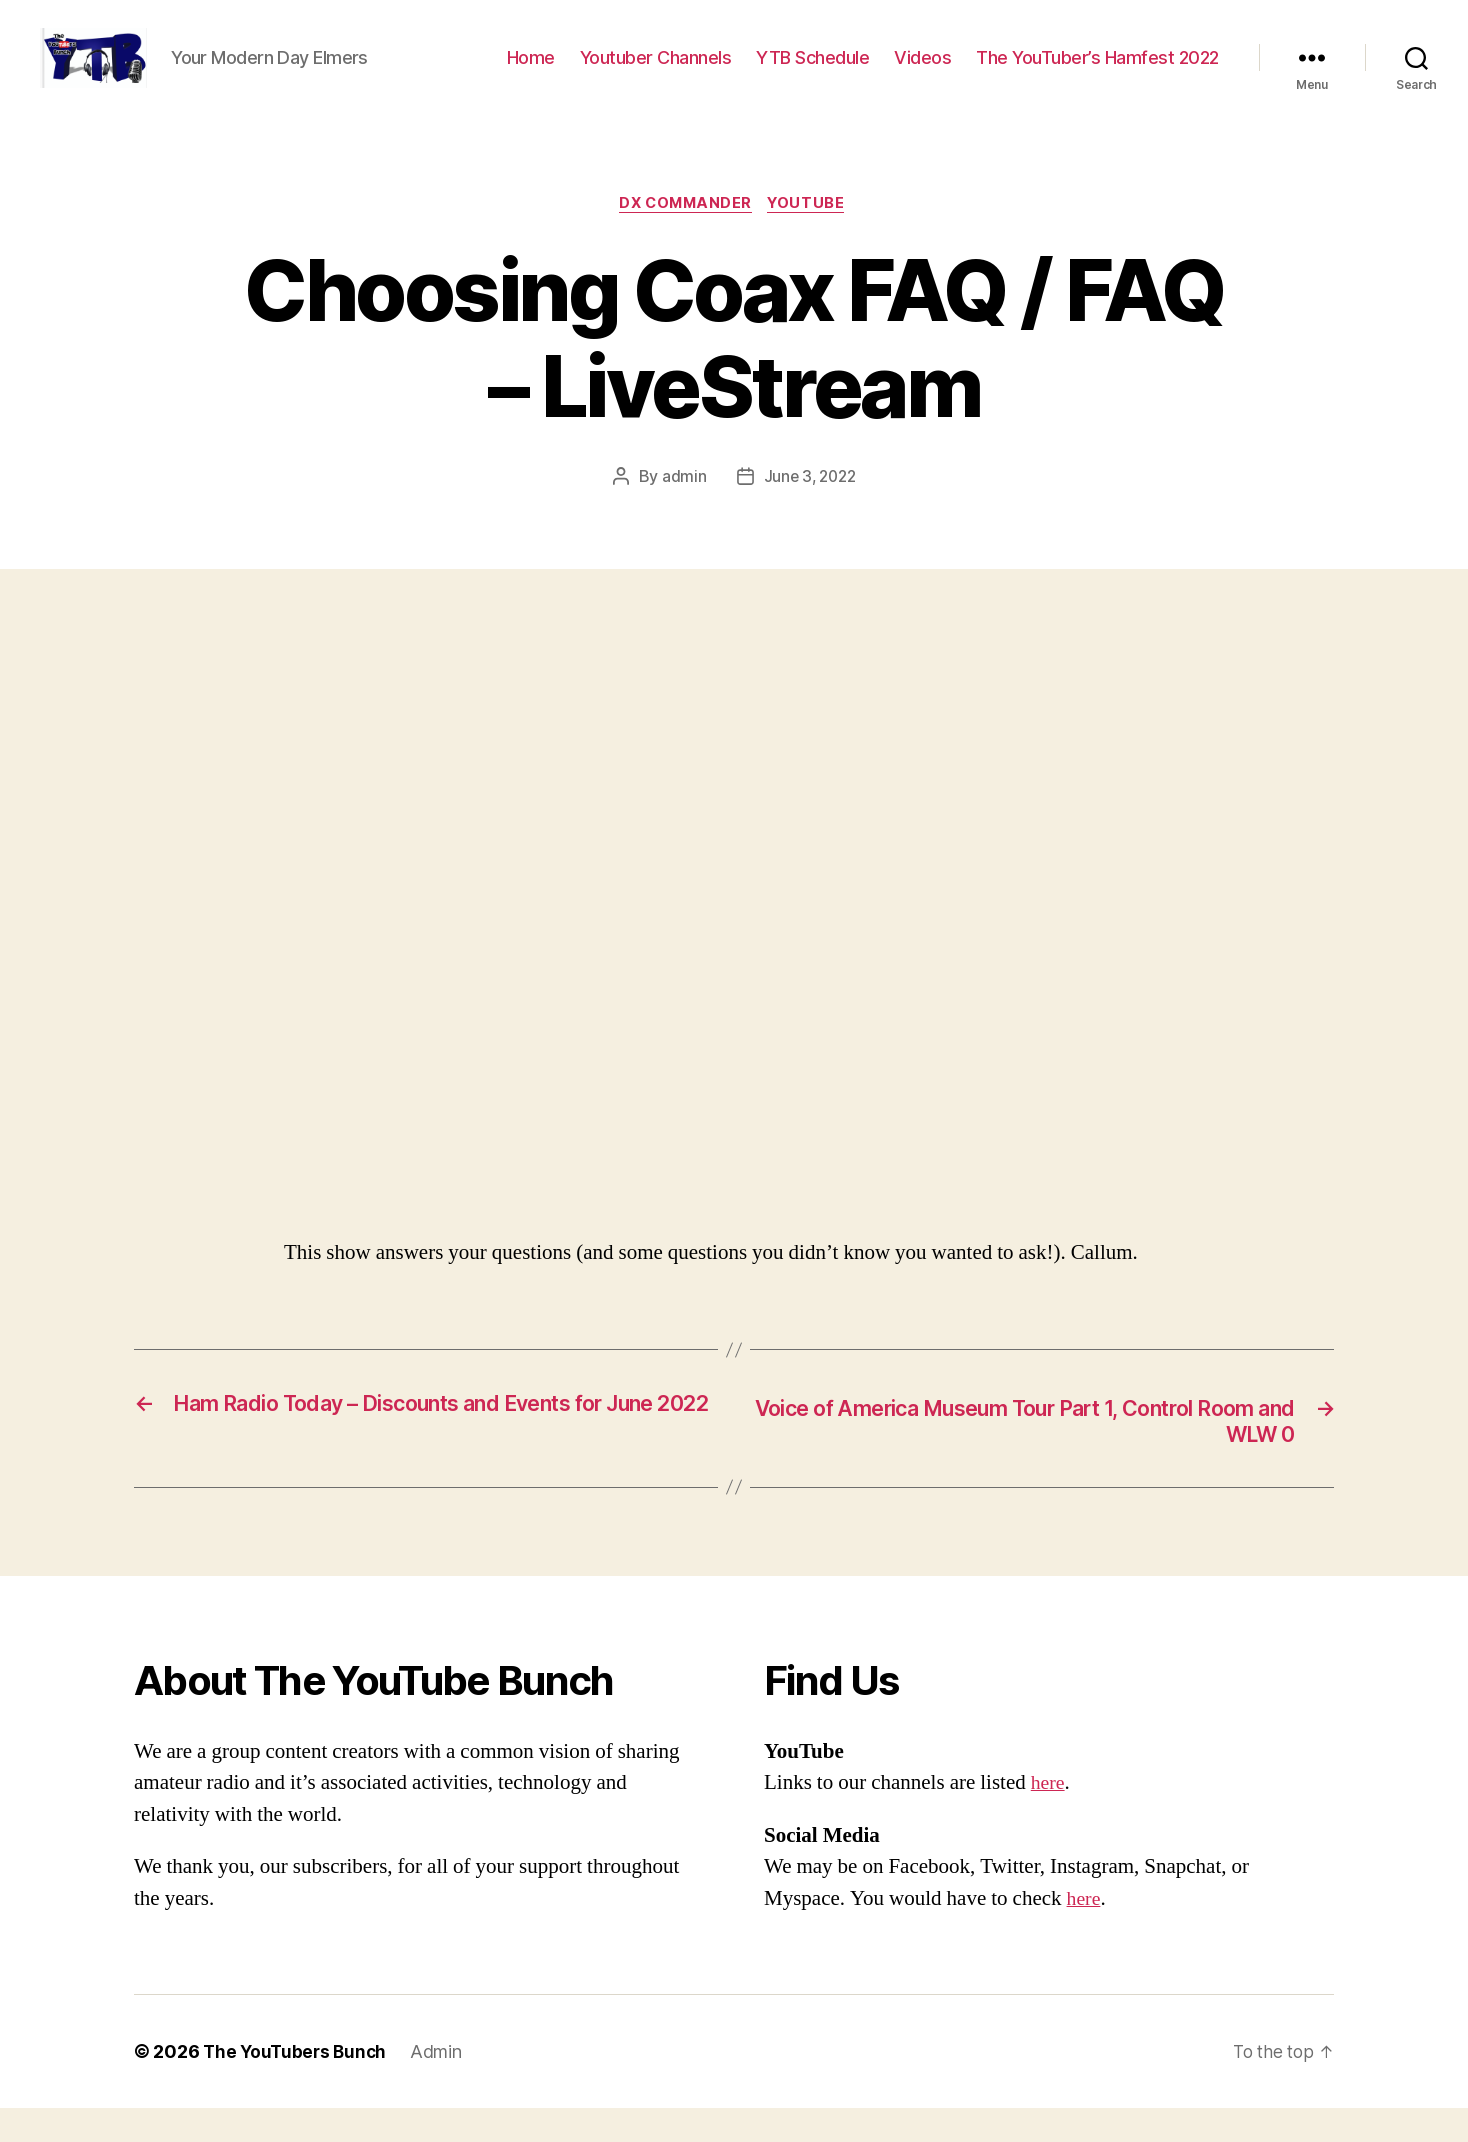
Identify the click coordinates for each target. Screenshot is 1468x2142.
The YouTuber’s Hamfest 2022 (1097, 72)
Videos (922, 72)
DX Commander (685, 235)
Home (531, 72)
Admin (442, 2085)
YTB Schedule (812, 72)
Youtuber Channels (656, 72)
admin (681, 509)
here (1049, 1816)
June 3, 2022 (810, 509)
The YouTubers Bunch (297, 2085)
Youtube (812, 235)
